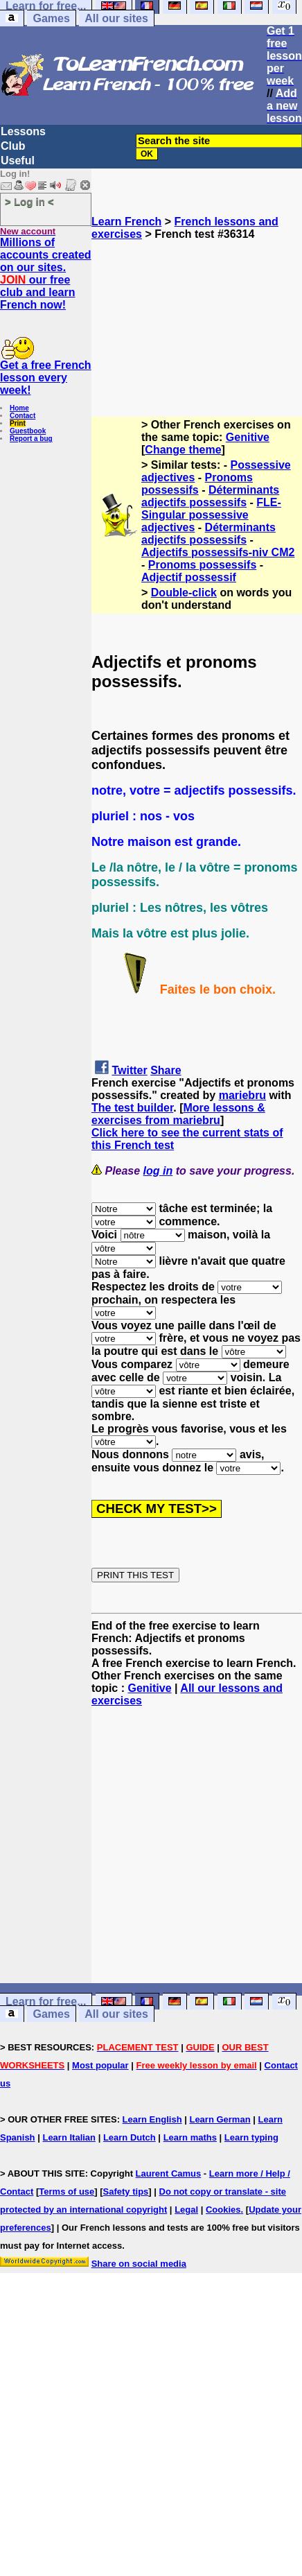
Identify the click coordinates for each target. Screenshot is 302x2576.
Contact (22, 416)
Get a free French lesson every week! (45, 377)
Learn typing (251, 2137)
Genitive (247, 437)
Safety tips (126, 2191)
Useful (18, 160)
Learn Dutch (129, 2137)
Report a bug (31, 438)
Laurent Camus (169, 2173)
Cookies (223, 2209)
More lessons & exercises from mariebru (178, 1114)
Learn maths (190, 2137)
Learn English (152, 2119)
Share (165, 1070)
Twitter (129, 1070)
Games (51, 18)
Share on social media (138, 2263)
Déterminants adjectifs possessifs (210, 496)
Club (13, 146)
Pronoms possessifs (197, 484)
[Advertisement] (197, 310)
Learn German (219, 2119)
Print (18, 423)
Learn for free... (46, 2001)
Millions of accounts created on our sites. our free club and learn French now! (45, 273)
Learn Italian (69, 2137)
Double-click (184, 592)
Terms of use (66, 2191)
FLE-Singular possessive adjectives (211, 514)
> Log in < (29, 201)
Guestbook (28, 431)
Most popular (100, 2065)
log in (158, 1171)
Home (19, 408)
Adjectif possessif (188, 577)
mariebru (242, 1095)
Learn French (126, 221)
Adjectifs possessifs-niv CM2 (217, 552)
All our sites (116, 18)
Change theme (183, 450)
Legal (186, 2209)
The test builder (132, 1108)
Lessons (23, 131)
